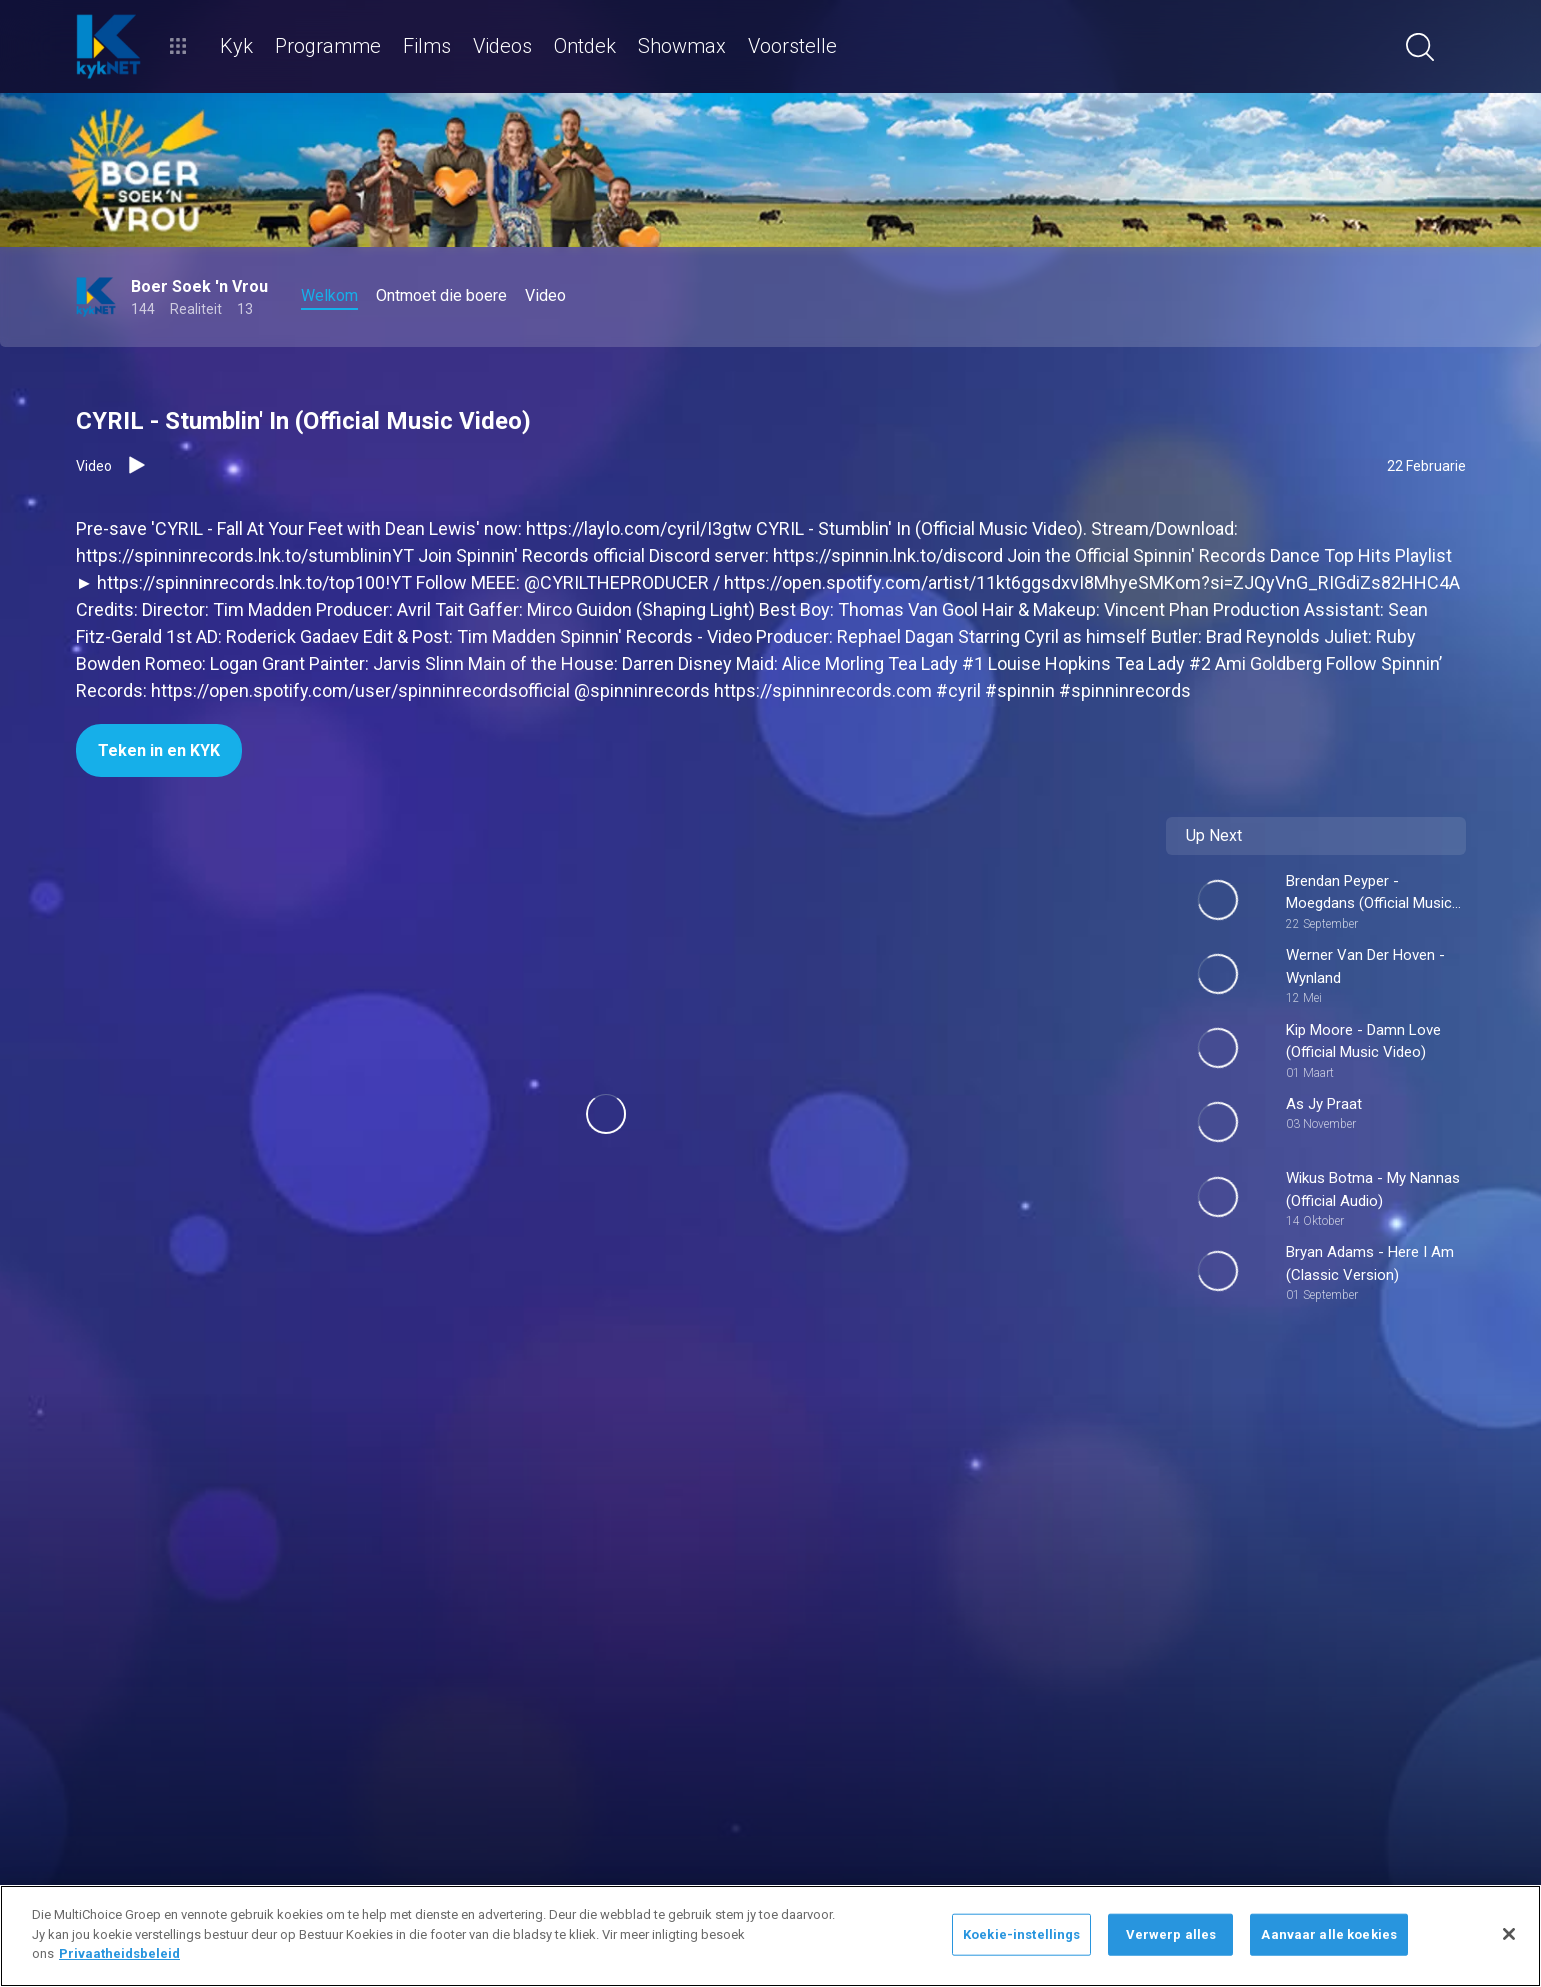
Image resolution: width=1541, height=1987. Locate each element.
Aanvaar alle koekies (1329, 1934)
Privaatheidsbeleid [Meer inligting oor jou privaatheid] (119, 1953)
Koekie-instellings (1021, 1934)
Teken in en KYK (159, 750)
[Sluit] (1509, 1934)
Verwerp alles (1171, 1934)
